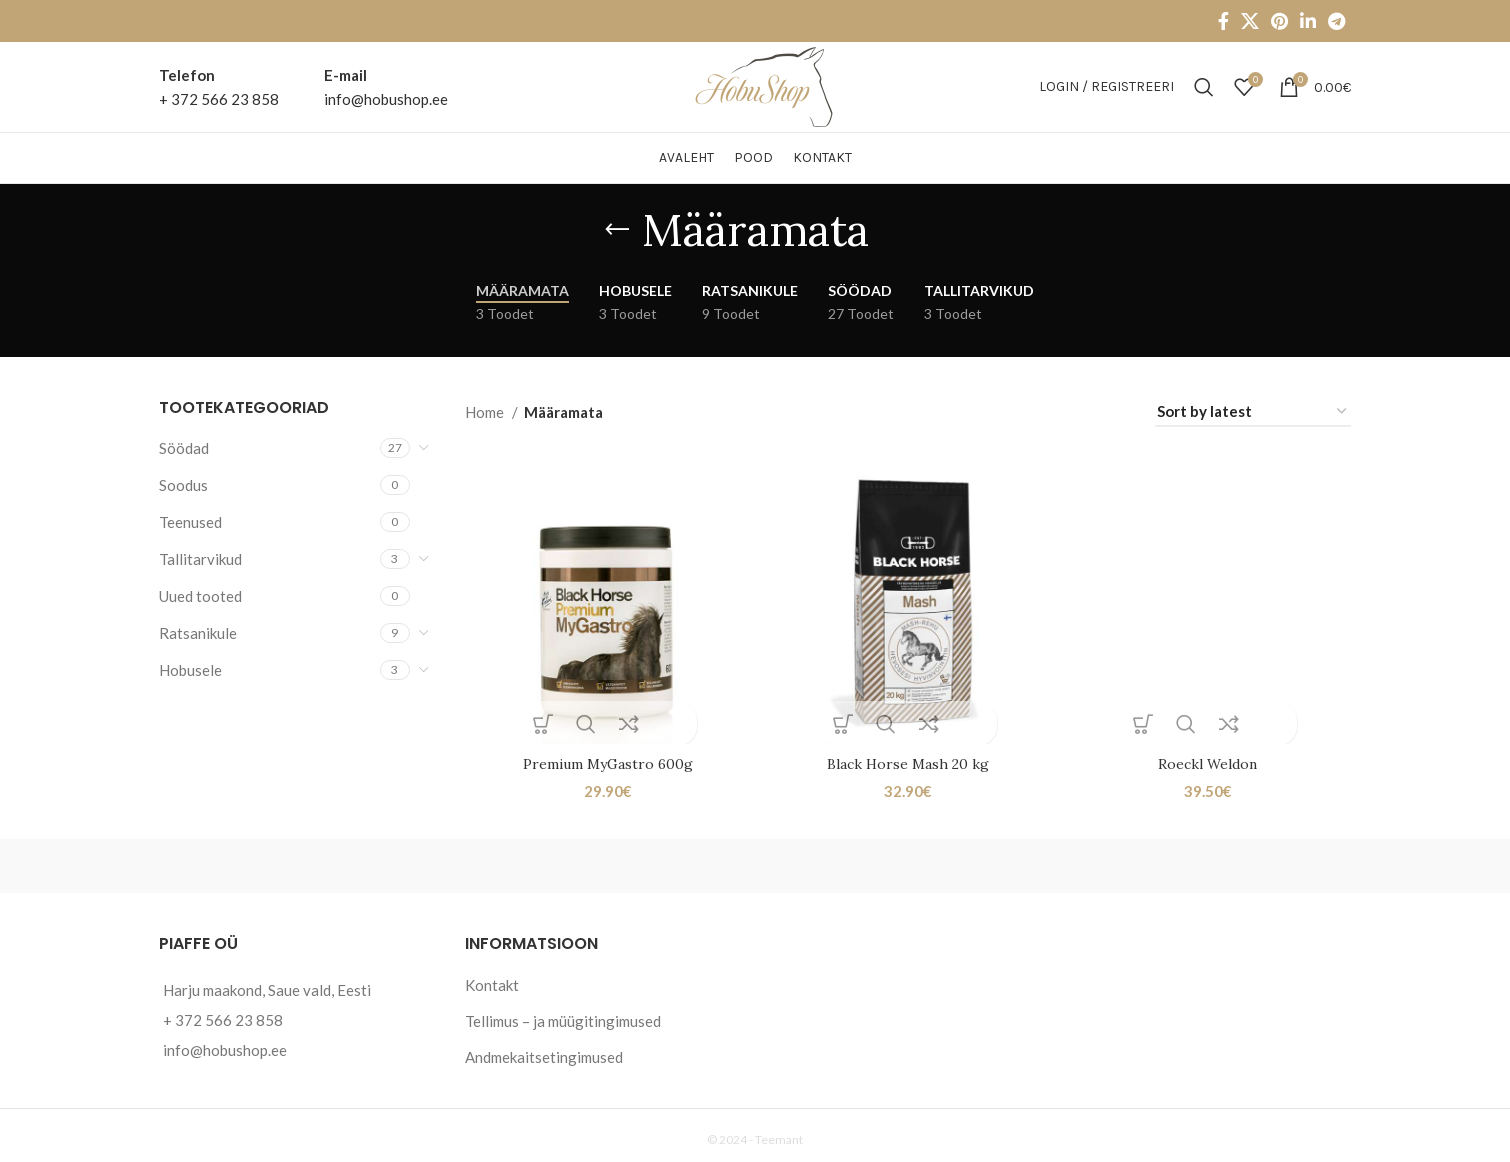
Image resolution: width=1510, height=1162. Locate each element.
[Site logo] (755, 85)
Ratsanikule (198, 633)
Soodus (183, 485)
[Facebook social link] (1223, 21)
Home (486, 412)
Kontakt (492, 980)
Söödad (184, 448)
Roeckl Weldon (1209, 759)
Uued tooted (200, 596)
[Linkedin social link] (1308, 21)
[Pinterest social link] (1279, 21)
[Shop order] (1253, 412)
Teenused (190, 522)
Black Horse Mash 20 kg (908, 759)
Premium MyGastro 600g (605, 759)
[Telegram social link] (1336, 21)
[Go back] (617, 230)
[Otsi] (1204, 87)
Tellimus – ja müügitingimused (563, 1016)
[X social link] (1250, 21)
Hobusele (190, 670)
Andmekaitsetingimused (544, 1052)
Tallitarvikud (200, 559)
